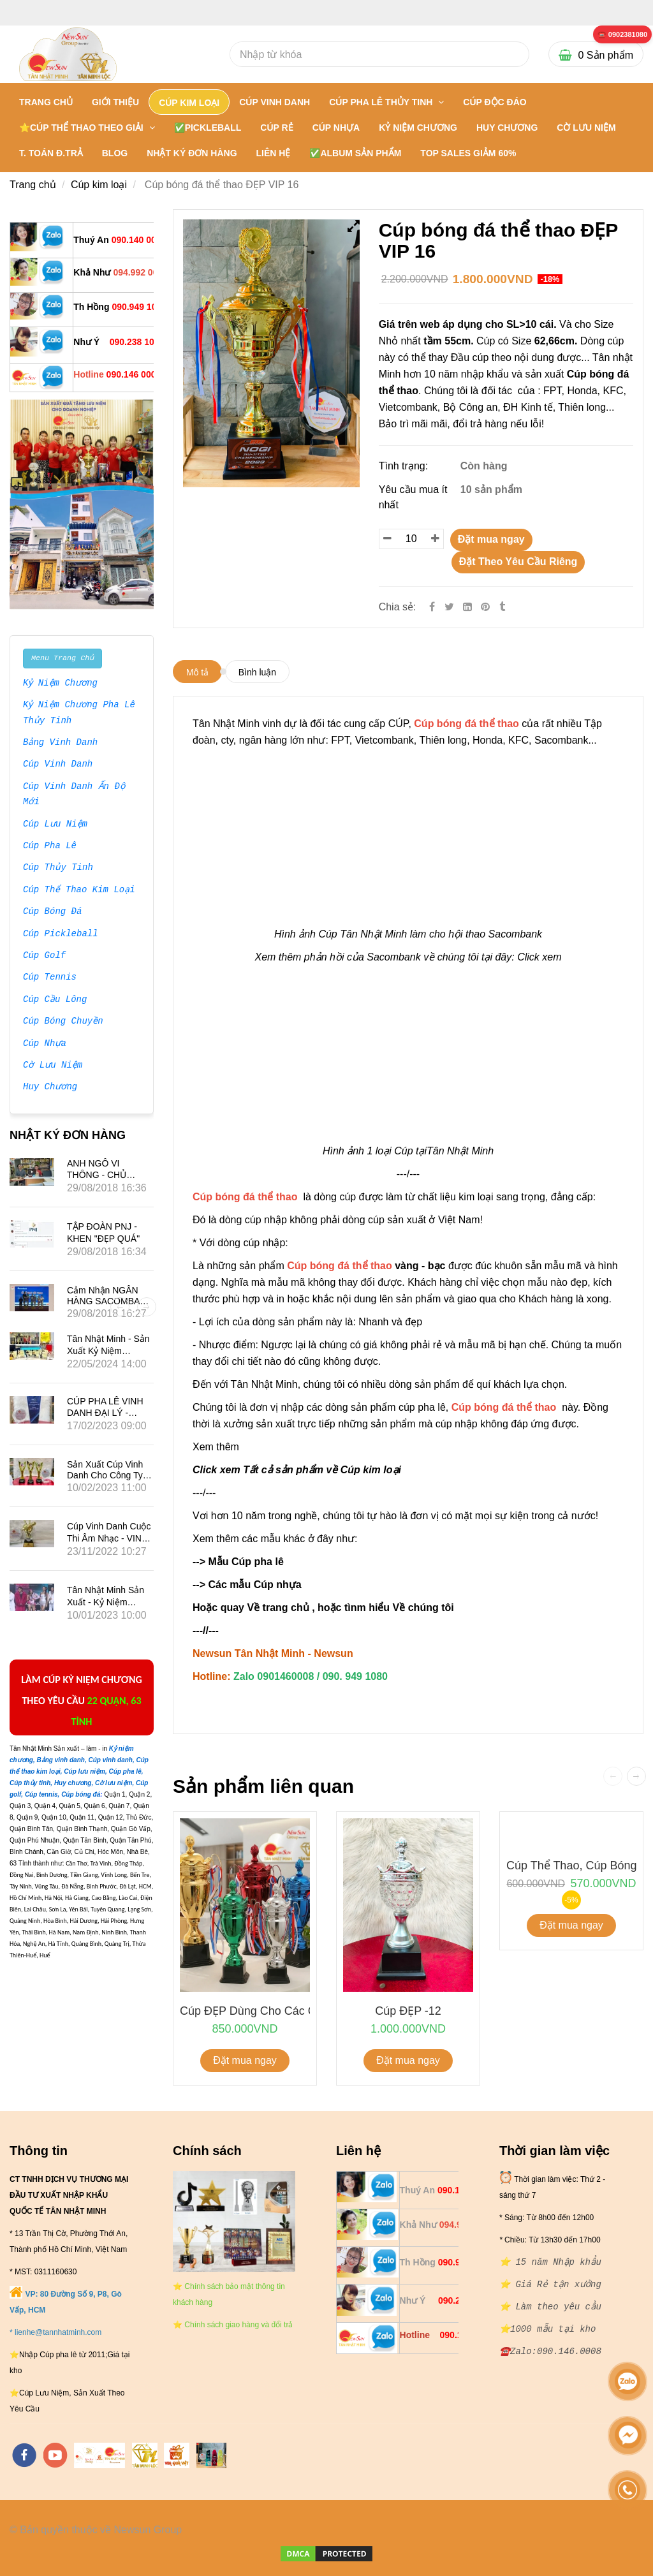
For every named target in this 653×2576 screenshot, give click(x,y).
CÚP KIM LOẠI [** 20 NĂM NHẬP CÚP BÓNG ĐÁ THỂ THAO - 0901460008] (189, 103)
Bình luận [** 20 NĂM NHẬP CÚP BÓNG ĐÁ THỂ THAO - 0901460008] (257, 672)
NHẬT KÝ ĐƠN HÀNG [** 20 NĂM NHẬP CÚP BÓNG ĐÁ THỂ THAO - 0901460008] (192, 153)
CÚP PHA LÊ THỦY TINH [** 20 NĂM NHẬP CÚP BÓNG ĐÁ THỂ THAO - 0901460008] (382, 102)
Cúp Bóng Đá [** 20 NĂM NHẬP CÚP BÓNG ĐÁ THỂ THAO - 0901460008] (52, 912)
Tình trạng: (405, 465)
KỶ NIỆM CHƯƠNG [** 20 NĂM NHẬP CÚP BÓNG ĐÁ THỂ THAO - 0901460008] (418, 127)
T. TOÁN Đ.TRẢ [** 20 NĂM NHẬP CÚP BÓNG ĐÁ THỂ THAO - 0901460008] (51, 153)
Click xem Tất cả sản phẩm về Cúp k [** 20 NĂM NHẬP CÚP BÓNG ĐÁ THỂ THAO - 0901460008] (281, 1469)
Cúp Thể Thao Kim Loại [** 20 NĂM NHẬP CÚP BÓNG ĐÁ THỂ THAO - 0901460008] (79, 890)
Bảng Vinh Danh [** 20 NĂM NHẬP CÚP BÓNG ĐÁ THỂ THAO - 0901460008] (60, 743)
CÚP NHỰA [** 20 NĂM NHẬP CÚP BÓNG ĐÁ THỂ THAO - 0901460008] (336, 127)
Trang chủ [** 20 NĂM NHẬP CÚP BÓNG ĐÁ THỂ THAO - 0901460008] (46, 102)
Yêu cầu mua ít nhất (413, 497)
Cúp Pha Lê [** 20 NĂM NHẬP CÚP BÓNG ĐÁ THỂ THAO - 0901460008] (50, 846)
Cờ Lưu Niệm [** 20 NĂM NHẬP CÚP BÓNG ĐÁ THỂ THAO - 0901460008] (52, 1066)
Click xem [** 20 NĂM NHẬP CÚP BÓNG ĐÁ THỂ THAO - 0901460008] (539, 957)
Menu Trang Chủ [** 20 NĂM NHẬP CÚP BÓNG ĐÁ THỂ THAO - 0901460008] (62, 658)
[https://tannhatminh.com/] (99, 2455)
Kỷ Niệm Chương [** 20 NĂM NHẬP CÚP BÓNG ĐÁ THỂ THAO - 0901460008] (60, 684)
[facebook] (24, 2455)
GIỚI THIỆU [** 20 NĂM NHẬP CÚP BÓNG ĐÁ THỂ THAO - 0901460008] (115, 102)
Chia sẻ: (397, 606)
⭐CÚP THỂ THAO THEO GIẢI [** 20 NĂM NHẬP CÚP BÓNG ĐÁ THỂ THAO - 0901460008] (82, 127)
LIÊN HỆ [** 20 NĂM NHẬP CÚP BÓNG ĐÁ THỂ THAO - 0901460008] (273, 153)
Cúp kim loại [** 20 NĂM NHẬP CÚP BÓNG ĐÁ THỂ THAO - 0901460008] (99, 184)
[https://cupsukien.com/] (211, 2455)
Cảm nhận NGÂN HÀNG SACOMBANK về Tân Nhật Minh (109, 1301)
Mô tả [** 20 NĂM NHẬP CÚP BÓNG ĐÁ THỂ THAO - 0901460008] (197, 672)
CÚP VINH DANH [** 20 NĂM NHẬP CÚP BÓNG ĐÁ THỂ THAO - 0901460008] (274, 102)
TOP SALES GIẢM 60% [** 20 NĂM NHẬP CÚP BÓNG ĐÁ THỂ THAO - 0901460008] (468, 153)
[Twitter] (449, 606)
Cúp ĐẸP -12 (408, 2011)
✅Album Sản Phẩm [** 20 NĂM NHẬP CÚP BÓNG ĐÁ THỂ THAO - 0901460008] (355, 153)
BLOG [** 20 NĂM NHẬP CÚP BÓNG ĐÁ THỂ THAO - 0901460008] (115, 153)
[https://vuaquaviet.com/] (176, 2455)
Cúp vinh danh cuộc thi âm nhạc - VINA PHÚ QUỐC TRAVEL (109, 1538)
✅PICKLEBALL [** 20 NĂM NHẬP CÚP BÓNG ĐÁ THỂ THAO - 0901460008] (208, 127)
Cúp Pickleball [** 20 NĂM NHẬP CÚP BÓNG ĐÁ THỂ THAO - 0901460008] (60, 934)
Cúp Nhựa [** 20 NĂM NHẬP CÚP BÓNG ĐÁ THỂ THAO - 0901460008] (44, 1044)
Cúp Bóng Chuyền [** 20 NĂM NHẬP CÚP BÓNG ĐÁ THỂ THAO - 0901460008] (63, 1022)
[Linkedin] (467, 606)
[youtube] (55, 2455)
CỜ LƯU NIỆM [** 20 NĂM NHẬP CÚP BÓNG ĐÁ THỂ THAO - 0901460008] (586, 127)
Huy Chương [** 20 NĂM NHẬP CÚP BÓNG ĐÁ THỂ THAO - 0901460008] (50, 1087)
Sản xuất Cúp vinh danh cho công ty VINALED (105, 1474)
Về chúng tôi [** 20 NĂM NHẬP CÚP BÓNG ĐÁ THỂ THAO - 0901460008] (423, 1607)
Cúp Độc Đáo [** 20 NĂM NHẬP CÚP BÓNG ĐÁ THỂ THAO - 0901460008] (494, 102)
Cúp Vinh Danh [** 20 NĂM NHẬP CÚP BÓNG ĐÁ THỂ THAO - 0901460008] (57, 765)
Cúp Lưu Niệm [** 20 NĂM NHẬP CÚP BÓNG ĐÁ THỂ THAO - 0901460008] (55, 825)
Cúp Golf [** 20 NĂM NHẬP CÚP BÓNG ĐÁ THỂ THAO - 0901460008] (44, 956)
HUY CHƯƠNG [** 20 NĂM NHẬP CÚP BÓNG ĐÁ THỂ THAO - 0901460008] (507, 127)
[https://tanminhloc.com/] (145, 2455)
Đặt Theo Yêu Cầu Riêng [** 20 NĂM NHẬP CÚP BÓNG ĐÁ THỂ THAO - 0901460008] (518, 561)
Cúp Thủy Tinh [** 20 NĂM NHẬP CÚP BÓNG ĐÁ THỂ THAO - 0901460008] (57, 868)
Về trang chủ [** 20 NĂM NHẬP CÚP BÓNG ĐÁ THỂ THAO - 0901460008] (278, 1607)
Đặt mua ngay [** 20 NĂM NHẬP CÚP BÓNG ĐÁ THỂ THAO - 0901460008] (491, 539)
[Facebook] (432, 606)
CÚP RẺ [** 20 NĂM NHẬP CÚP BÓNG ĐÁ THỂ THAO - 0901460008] (276, 127)
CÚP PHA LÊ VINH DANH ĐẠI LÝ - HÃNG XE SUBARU (107, 1412)
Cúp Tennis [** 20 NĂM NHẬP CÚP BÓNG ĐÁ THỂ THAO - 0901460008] (50, 978)
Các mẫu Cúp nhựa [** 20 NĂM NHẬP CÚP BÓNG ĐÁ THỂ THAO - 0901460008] (256, 1584)
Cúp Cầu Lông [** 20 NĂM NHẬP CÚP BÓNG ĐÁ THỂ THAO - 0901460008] (55, 1000)
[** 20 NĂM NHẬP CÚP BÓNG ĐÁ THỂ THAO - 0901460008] (622, 34)
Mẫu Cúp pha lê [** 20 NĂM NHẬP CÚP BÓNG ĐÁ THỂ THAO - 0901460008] (245, 1561)
